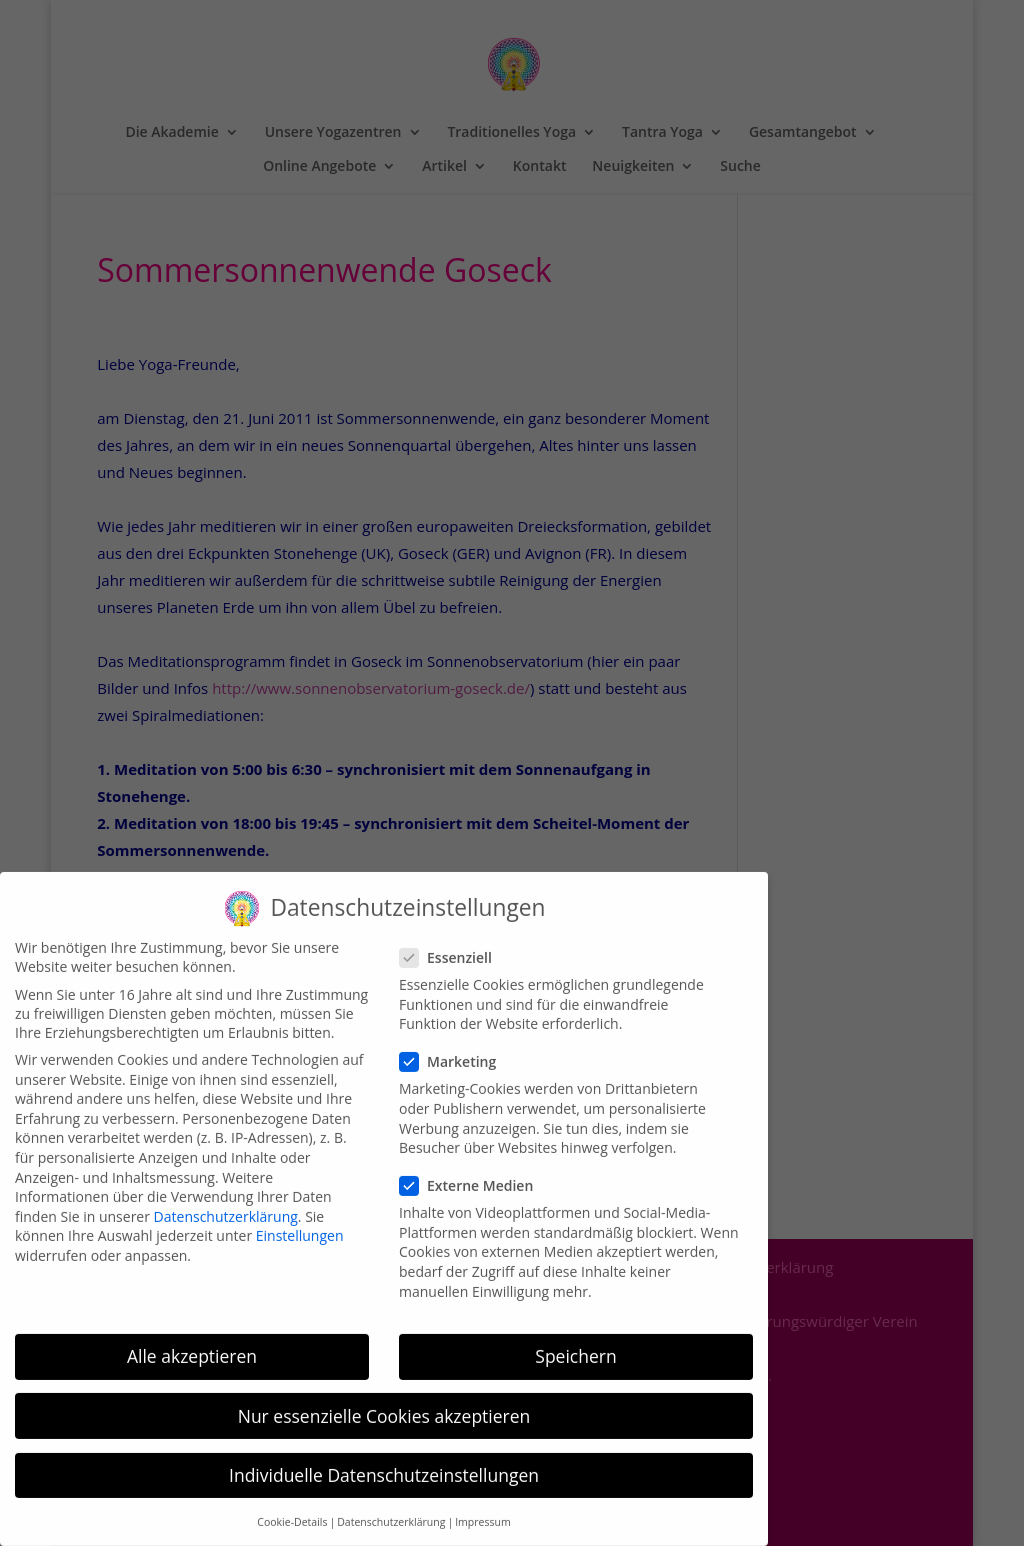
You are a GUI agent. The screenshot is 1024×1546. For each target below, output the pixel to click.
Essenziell (454, 941)
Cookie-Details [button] (292, 1506)
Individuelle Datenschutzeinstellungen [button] (384, 1458)
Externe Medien (474, 1169)
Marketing (456, 1045)
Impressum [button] (482, 1506)
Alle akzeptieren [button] (192, 1340)
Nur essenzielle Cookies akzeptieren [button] (384, 1399)
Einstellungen (300, 1219)
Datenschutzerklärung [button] (391, 1506)
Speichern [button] (575, 1340)
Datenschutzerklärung (226, 1199)
